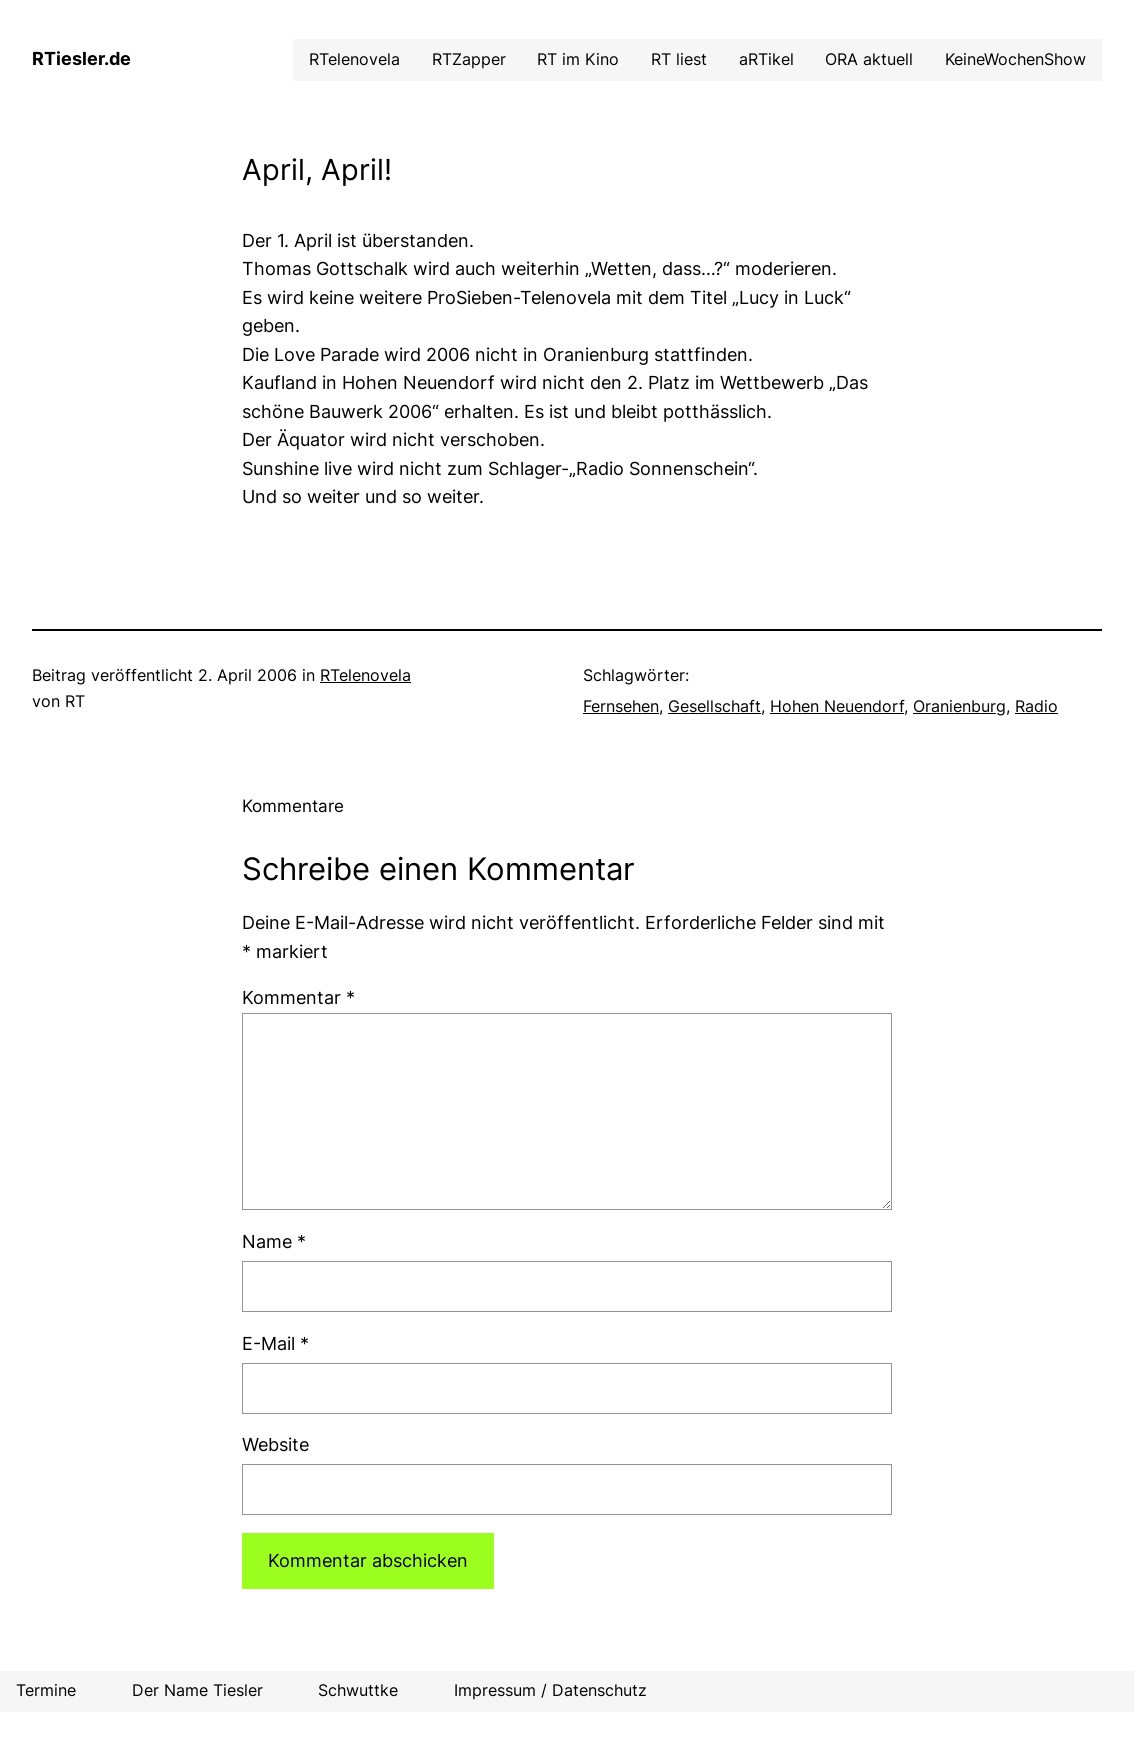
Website (275, 1444)
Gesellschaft (714, 706)
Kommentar (298, 997)
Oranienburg (959, 706)
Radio (1036, 706)
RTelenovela (365, 675)
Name (274, 1241)
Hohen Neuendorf (837, 706)
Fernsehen (621, 706)
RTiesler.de (81, 58)
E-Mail (275, 1343)
